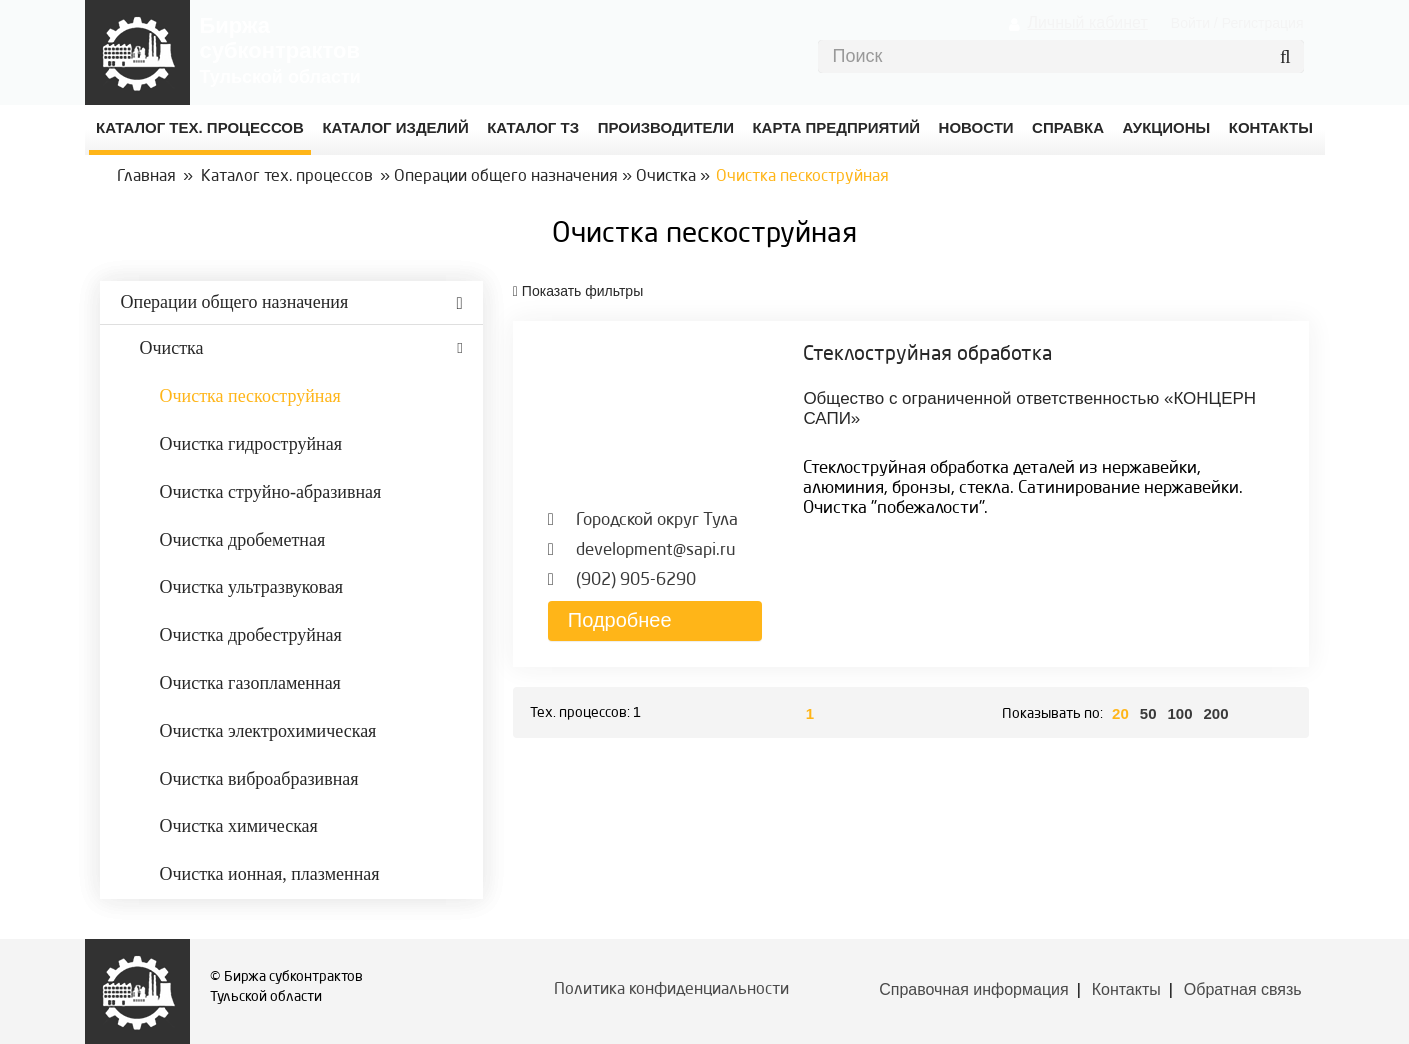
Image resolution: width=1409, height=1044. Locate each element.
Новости (976, 127)
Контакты (1126, 989)
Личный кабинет (1087, 22)
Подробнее (620, 620)
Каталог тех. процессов (287, 177)
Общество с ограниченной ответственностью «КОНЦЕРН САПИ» (1029, 408)
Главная (146, 177)
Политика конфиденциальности (671, 990)
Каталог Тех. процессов (200, 127)
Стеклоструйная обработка (927, 355)
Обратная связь (1243, 989)
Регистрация (1263, 23)
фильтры (578, 291)
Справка (1068, 127)
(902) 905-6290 (636, 580)
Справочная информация (973, 989)
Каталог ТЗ (533, 127)
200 (1216, 713)
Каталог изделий (395, 127)
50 (1148, 713)
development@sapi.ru (655, 550)
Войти (1190, 23)
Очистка (666, 177)
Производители (666, 127)
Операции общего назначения (506, 177)
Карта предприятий (836, 127)
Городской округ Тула (657, 520)
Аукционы (1167, 127)
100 (1179, 713)
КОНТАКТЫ (1271, 127)
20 (1120, 713)
